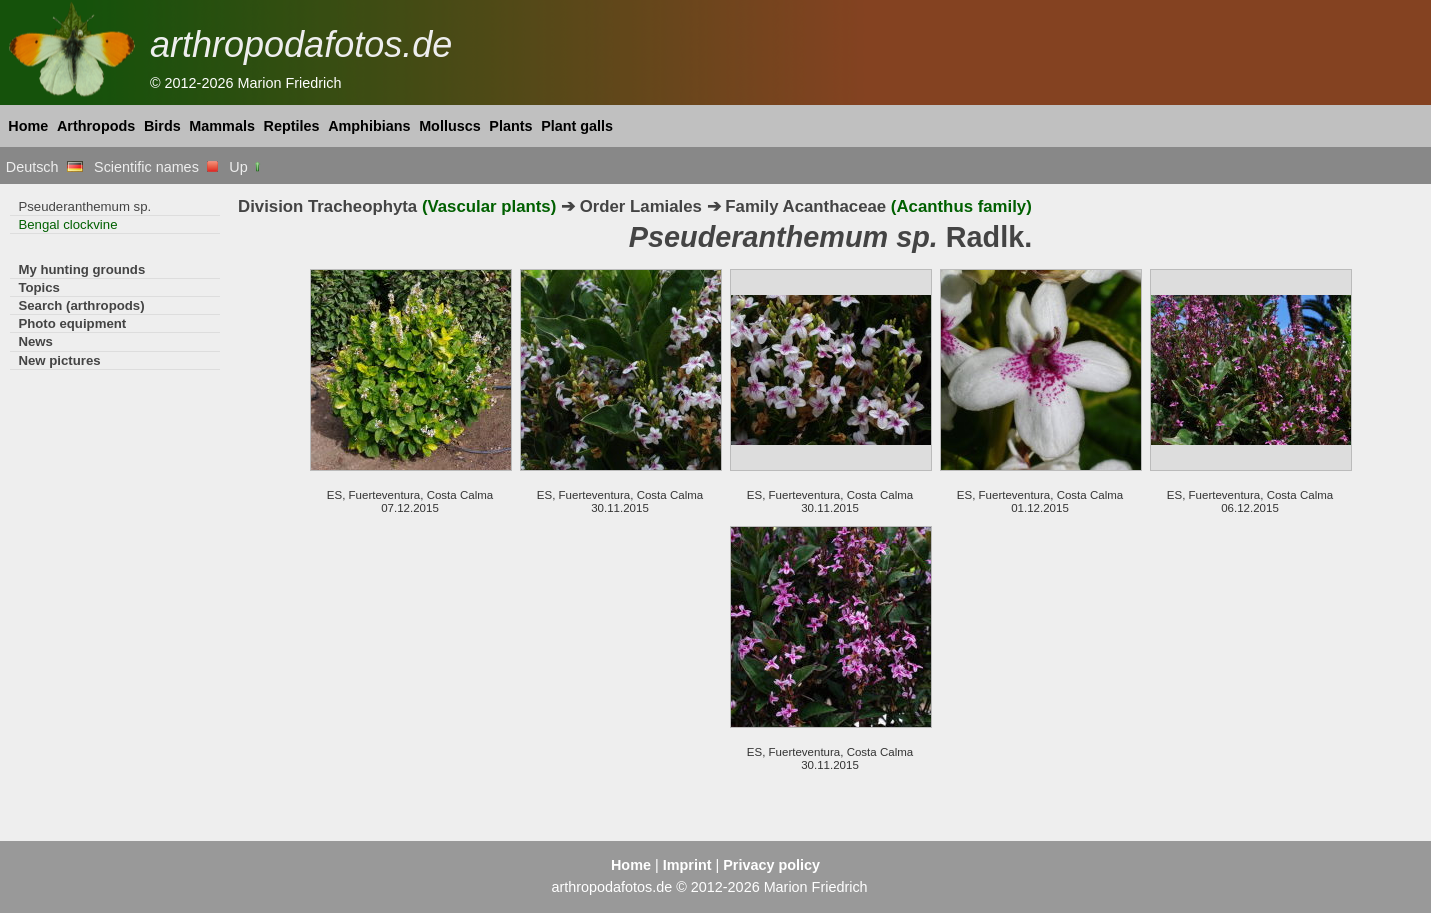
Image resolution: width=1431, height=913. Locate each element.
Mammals (222, 126)
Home (28, 126)
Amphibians (369, 126)
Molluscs (450, 126)
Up (245, 167)
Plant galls (577, 126)
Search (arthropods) (81, 305)
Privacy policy (771, 865)
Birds (162, 126)
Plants (510, 126)
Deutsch (44, 167)
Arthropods (96, 126)
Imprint (687, 865)
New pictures (59, 360)
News (35, 341)
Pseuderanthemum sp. (84, 206)
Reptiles (292, 126)
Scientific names (156, 167)
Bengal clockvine (67, 224)
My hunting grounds (81, 269)
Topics (39, 287)
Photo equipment (72, 323)
